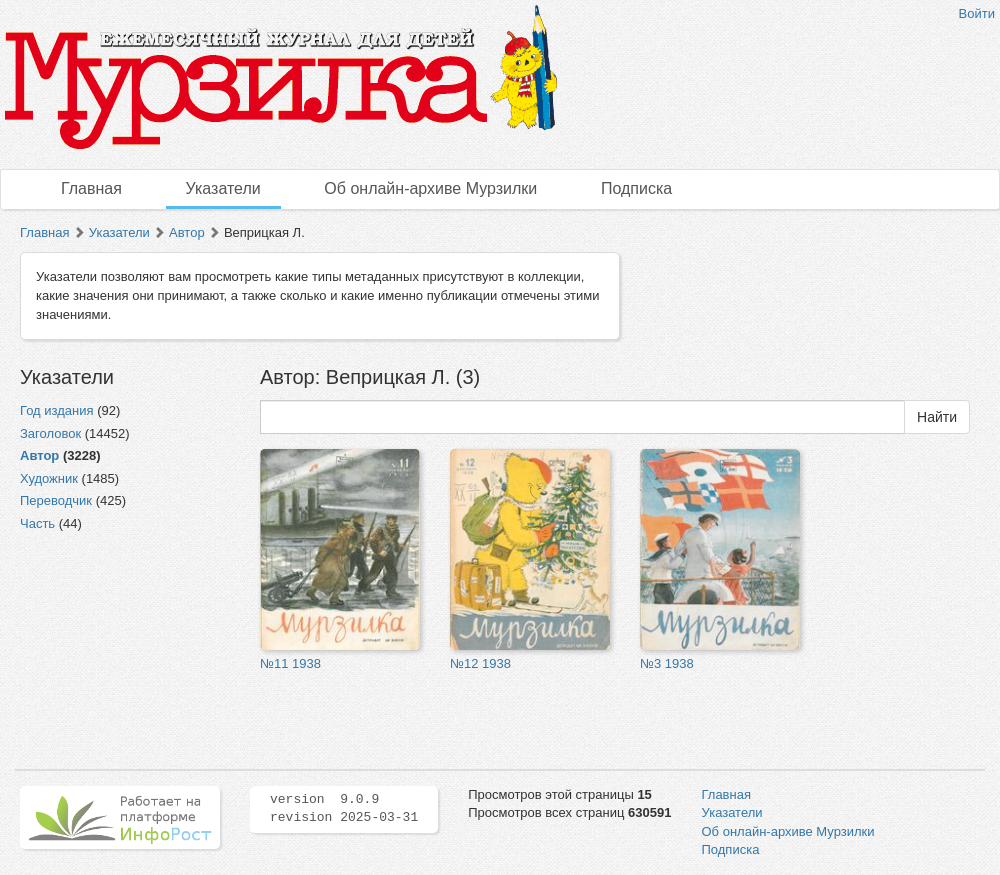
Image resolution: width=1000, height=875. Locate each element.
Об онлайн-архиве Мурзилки (430, 188)
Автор (187, 232)
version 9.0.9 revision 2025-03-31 (344, 809)
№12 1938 (480, 663)
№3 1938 (667, 663)
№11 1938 (290, 663)
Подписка (636, 188)
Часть (37, 523)
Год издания (57, 410)
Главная (91, 188)
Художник (49, 478)
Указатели (223, 188)
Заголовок (50, 433)
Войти (977, 13)
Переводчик (56, 500)
